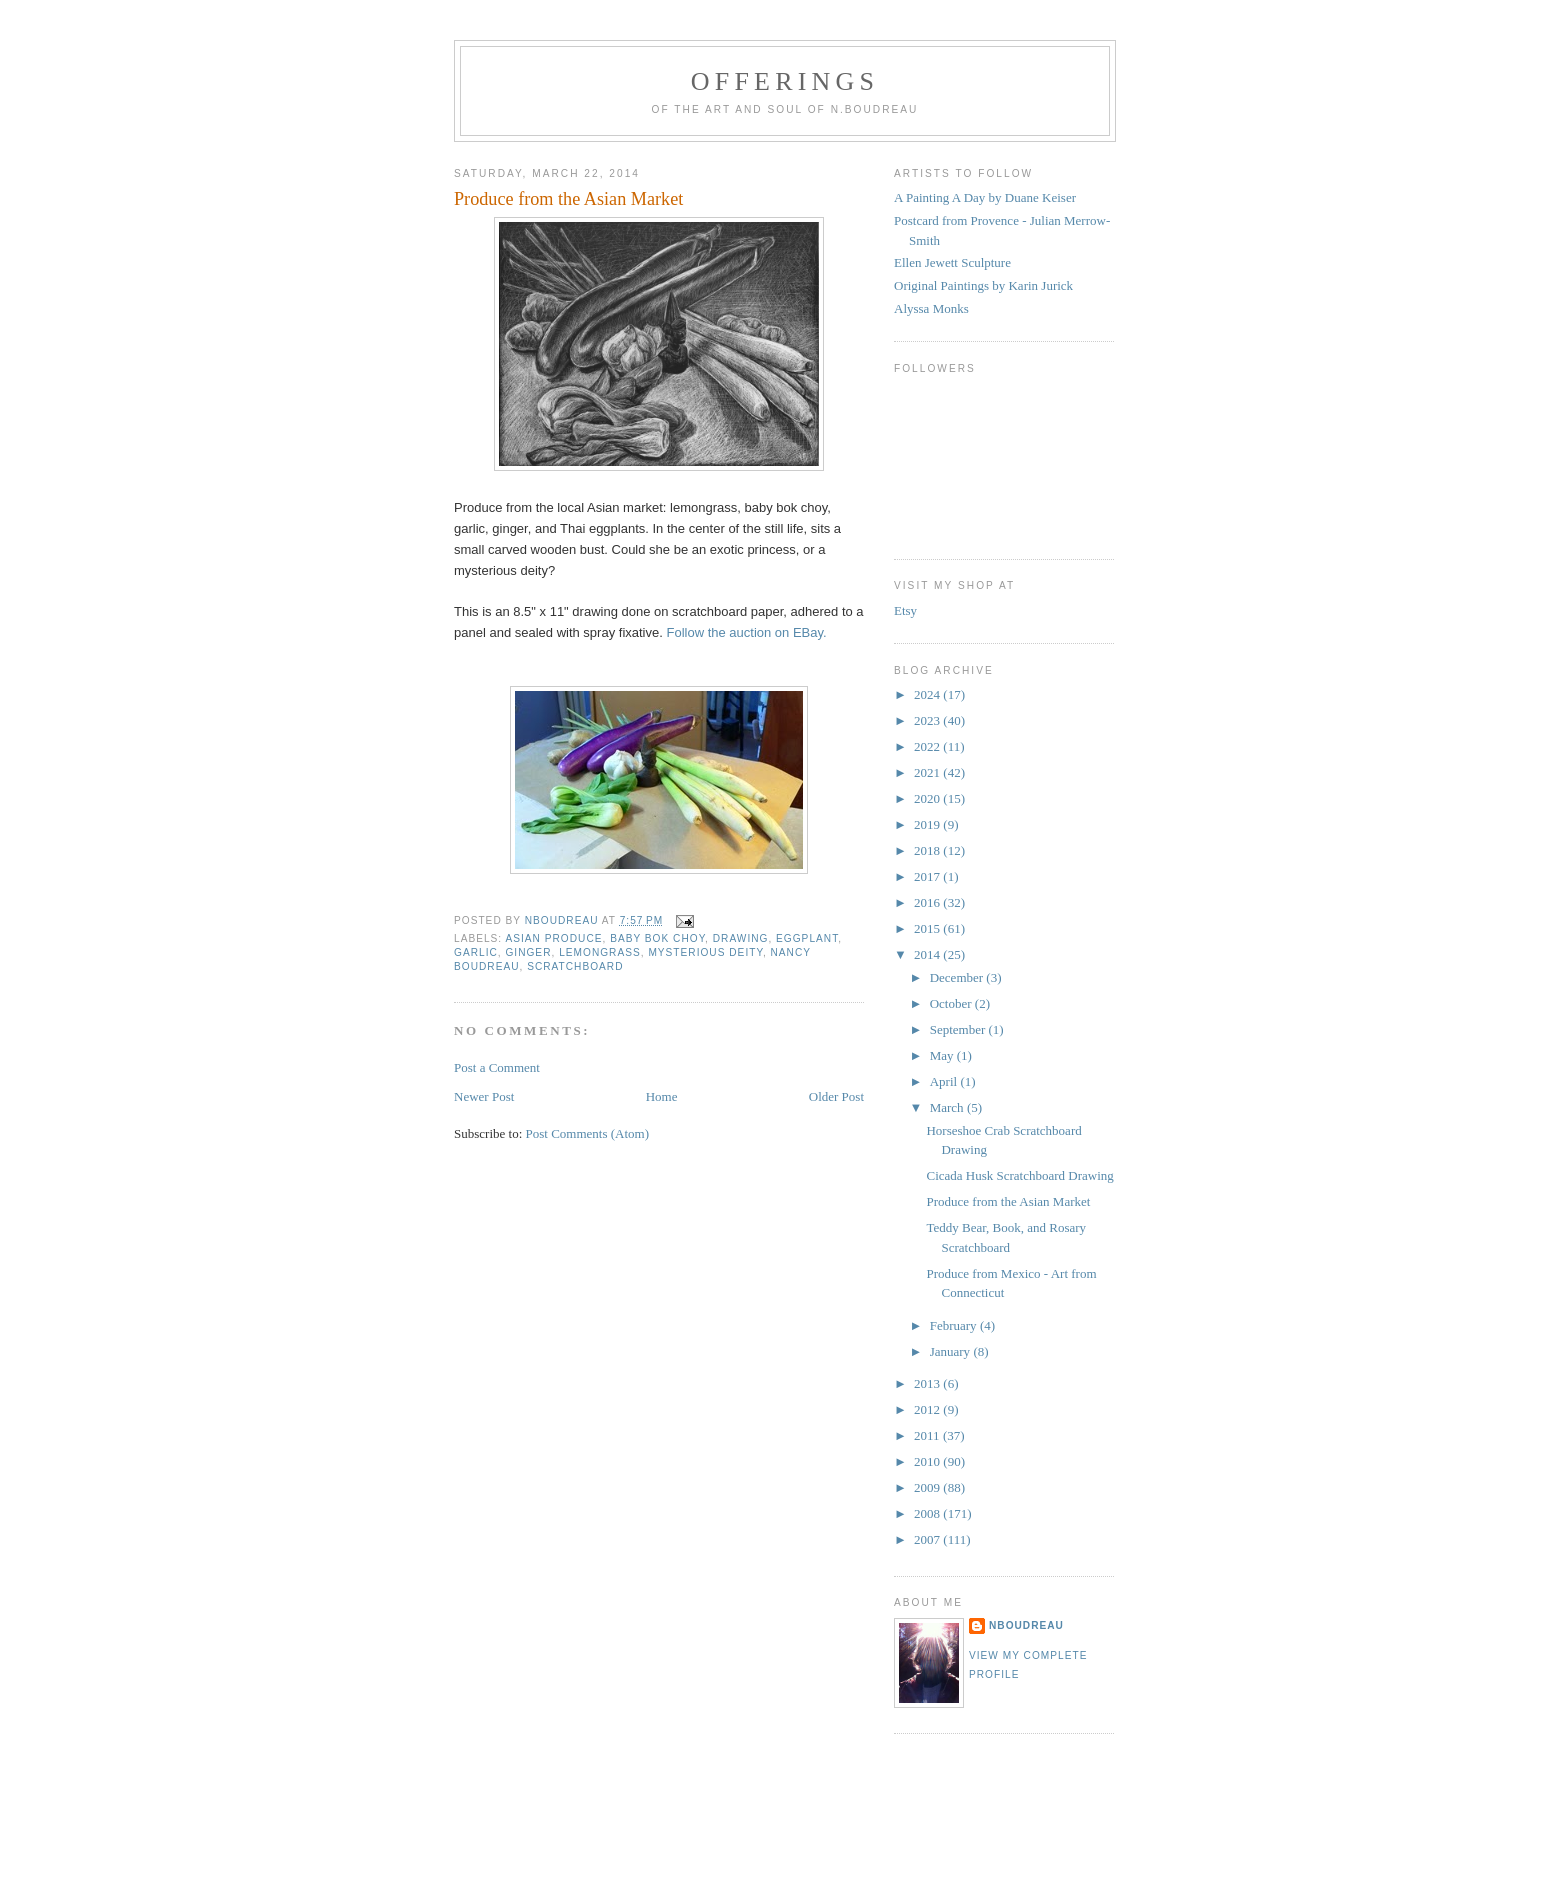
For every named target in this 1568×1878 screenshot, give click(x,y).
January (952, 1351)
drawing (741, 938)
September (959, 1029)
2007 (928, 1539)
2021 (928, 772)
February (955, 1325)
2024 (928, 694)
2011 (928, 1435)
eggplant (807, 938)
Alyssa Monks (931, 308)
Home (662, 1096)
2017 (928, 876)
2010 (928, 1461)
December (958, 977)
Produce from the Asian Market (1008, 1201)
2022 (928, 746)
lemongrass (600, 952)
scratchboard (575, 966)
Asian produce (553, 938)
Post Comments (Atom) (588, 1133)
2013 (928, 1383)
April (945, 1081)
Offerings (785, 81)
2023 (928, 720)
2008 (928, 1513)
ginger (528, 952)
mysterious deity (705, 952)
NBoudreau (1026, 1625)
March (948, 1107)
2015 (928, 928)
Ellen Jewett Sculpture (952, 262)
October (952, 1003)
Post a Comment (497, 1067)
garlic (476, 952)
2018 (928, 850)
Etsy (905, 610)
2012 (928, 1409)
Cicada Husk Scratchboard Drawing (1019, 1175)
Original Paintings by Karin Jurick (983, 285)
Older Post (836, 1096)
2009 (928, 1487)
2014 (928, 954)
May (943, 1055)
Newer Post (484, 1096)
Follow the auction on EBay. (746, 632)
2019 (928, 824)
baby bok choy (657, 938)
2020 (928, 798)
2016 (928, 902)
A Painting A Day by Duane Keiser (985, 197)
